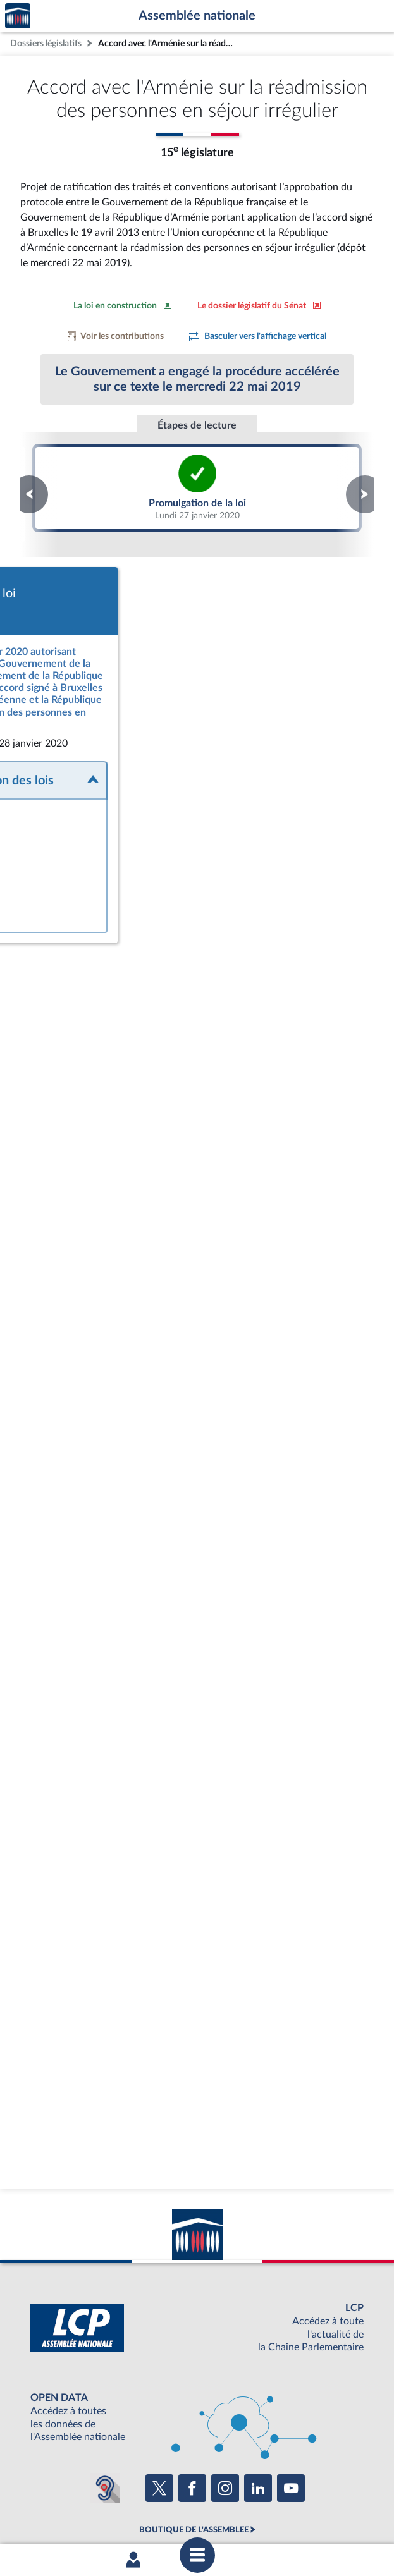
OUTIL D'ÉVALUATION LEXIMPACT (194, 2470)
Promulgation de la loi (197, 488)
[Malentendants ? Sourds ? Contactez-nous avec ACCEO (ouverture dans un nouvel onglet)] (105, 2365)
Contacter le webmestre (283, 2503)
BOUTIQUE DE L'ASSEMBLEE (194, 2407)
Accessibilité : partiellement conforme (165, 2503)
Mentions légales (61, 2503)
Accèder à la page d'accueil (17, 16)
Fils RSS (346, 2503)
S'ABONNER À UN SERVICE (194, 2449)
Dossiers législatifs (46, 43)
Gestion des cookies (197, 2514)
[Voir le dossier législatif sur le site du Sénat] (259, 306)
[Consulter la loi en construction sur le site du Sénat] (122, 306)
